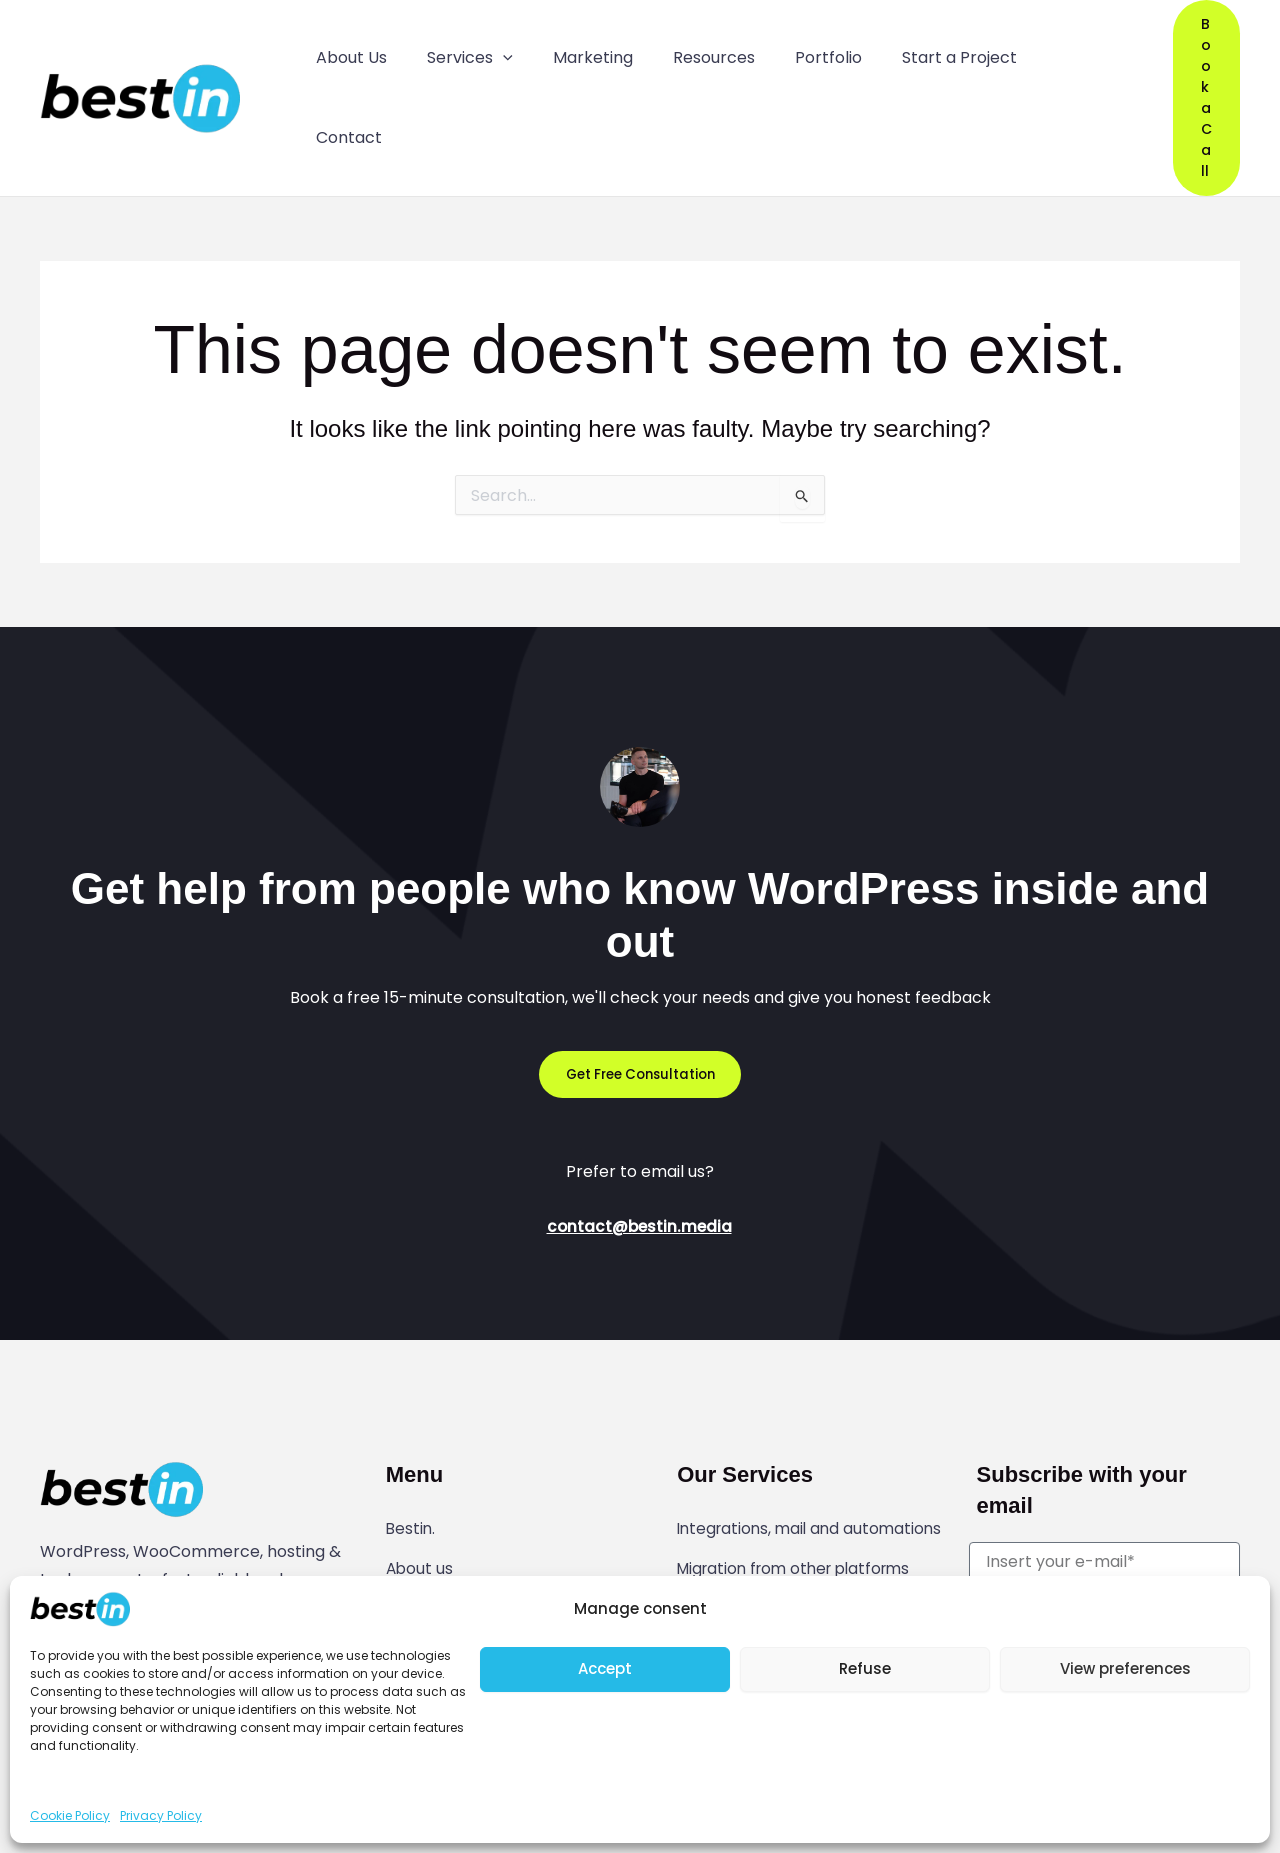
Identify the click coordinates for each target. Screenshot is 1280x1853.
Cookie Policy (70, 1815)
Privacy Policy (161, 1815)
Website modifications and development (781, 1525)
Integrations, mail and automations (762, 1443)
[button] (490, 52)
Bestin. (411, 1435)
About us (420, 1468)
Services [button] (457, 52)
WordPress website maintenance (808, 1566)
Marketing (571, 51)
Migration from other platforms (801, 1484)
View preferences (1125, 1668)
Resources (683, 51)
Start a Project (910, 51)
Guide (408, 1501)
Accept (605, 1668)
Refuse (865, 1668)
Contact (1032, 51)
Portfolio (788, 51)
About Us (347, 51)
